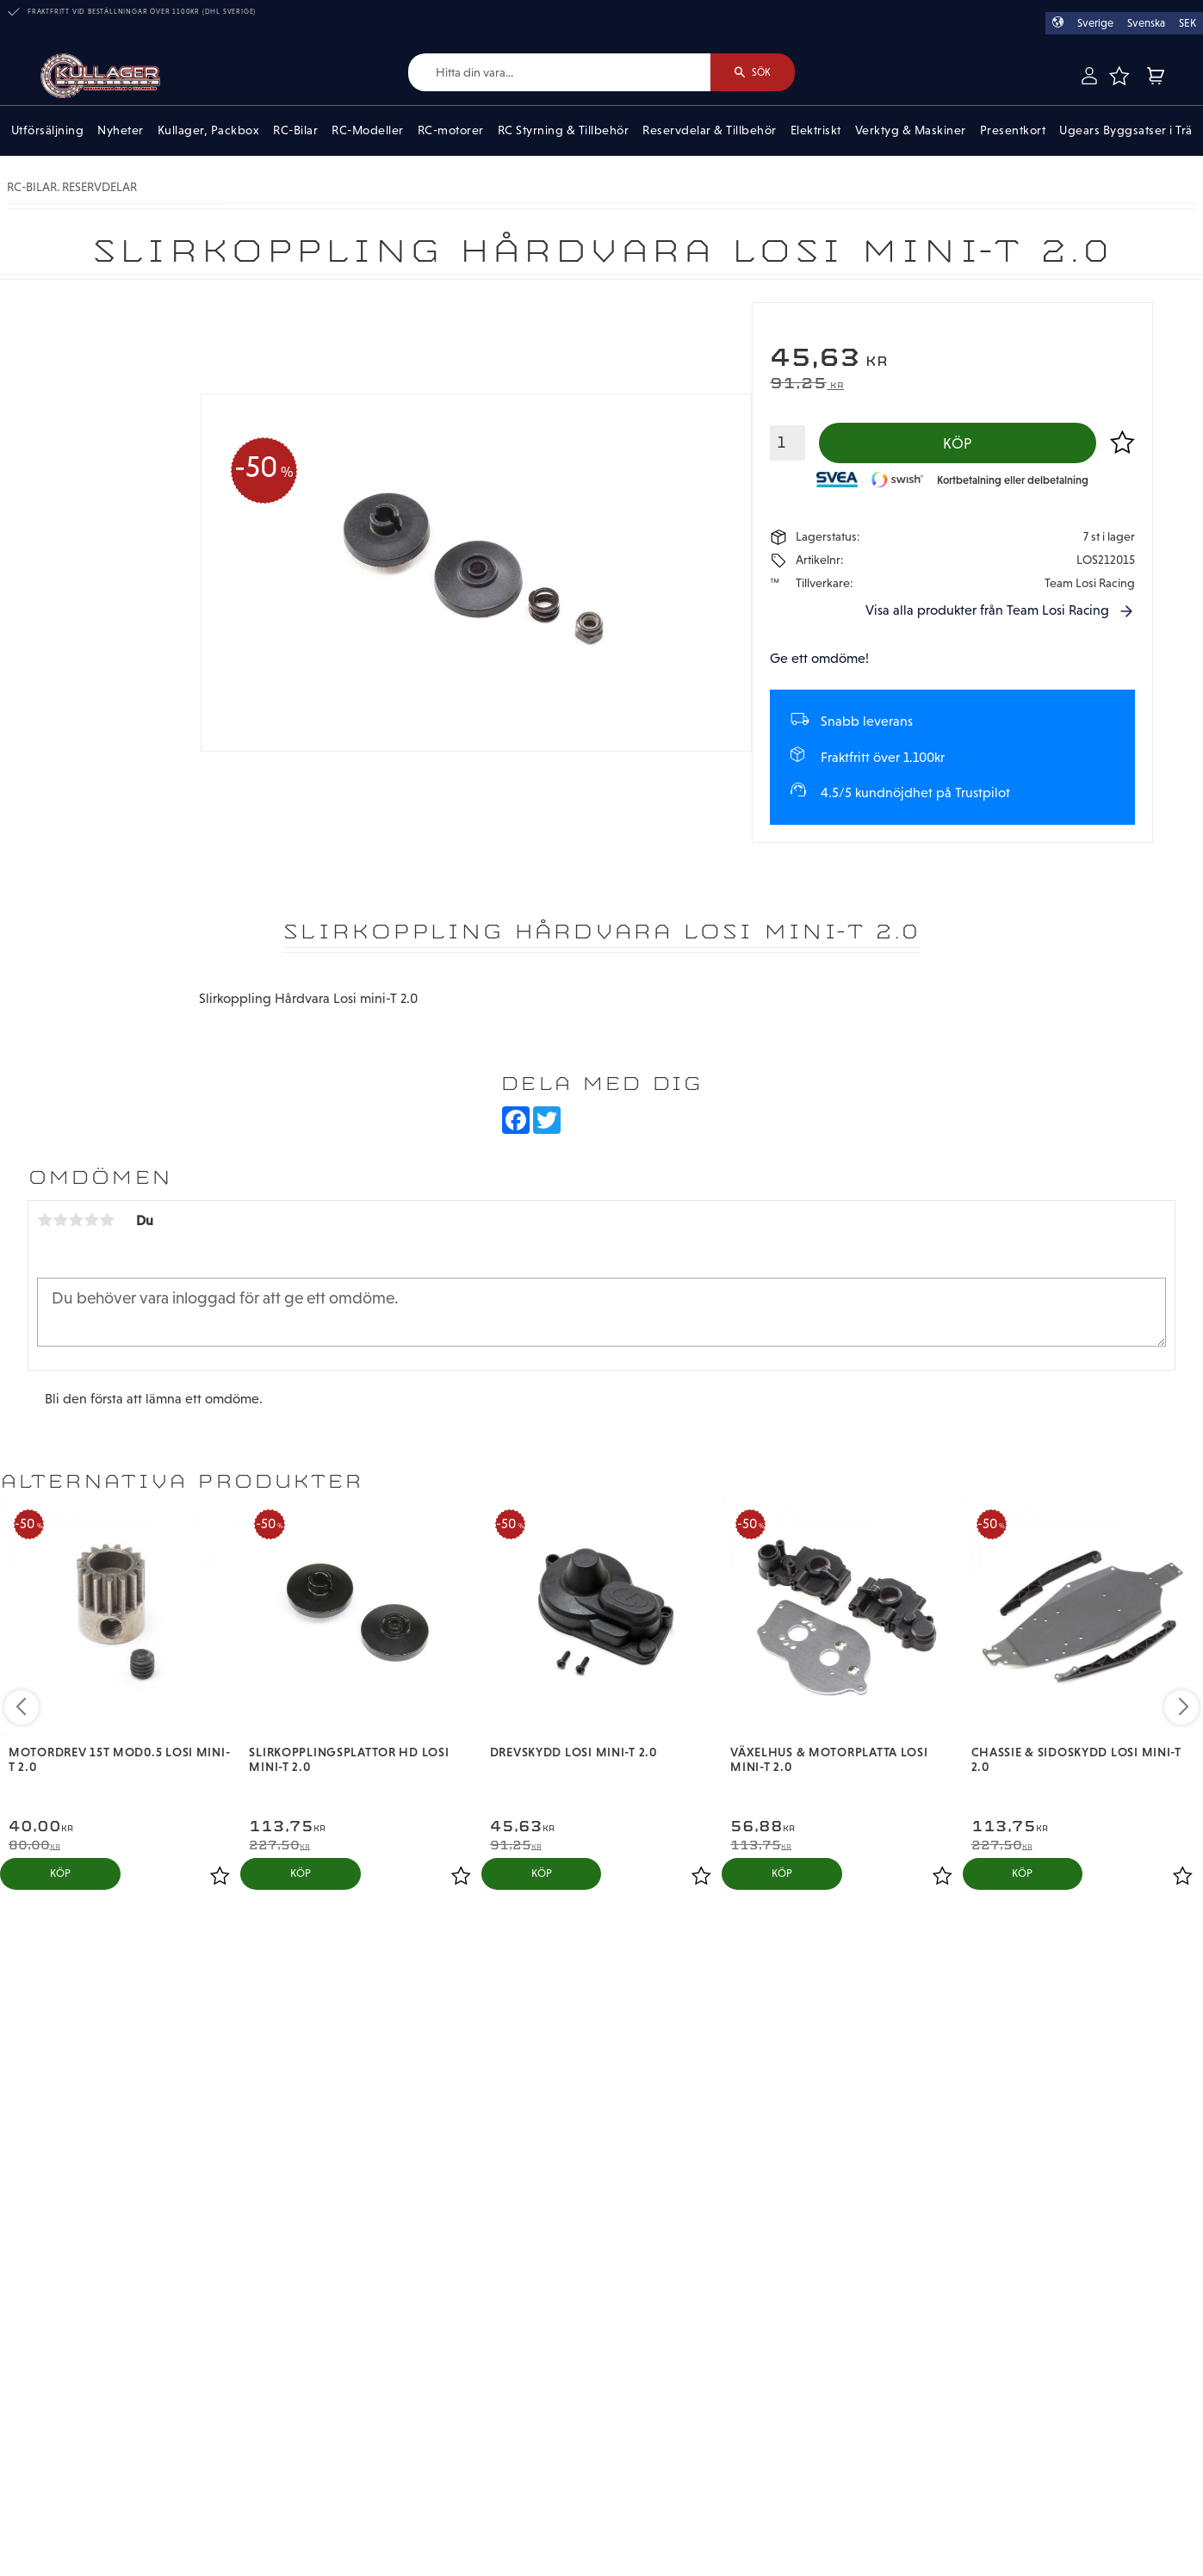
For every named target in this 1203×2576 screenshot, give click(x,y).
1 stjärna (45, 1221)
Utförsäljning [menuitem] (47, 131)
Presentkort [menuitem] (1013, 131)
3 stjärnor (76, 1221)
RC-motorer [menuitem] (451, 131)
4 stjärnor (91, 1221)
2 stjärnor (60, 1221)
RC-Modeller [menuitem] (368, 131)
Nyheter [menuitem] (120, 131)
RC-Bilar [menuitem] (295, 131)
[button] (1118, 75)
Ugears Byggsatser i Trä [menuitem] (1126, 131)
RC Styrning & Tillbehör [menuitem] (563, 131)
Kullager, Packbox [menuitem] (209, 131)
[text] (952, 359)
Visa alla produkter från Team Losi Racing (987, 611)
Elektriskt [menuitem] (816, 131)
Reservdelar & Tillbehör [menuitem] (709, 131)
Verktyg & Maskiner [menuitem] (910, 131)
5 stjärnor (107, 1221)
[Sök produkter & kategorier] (559, 72)
